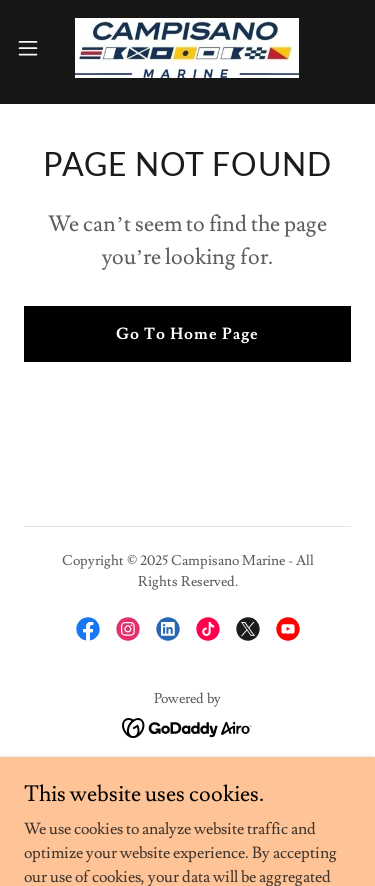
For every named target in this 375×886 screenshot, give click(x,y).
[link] (187, 48)
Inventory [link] (187, 784)
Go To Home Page (187, 334)
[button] (35, 48)
